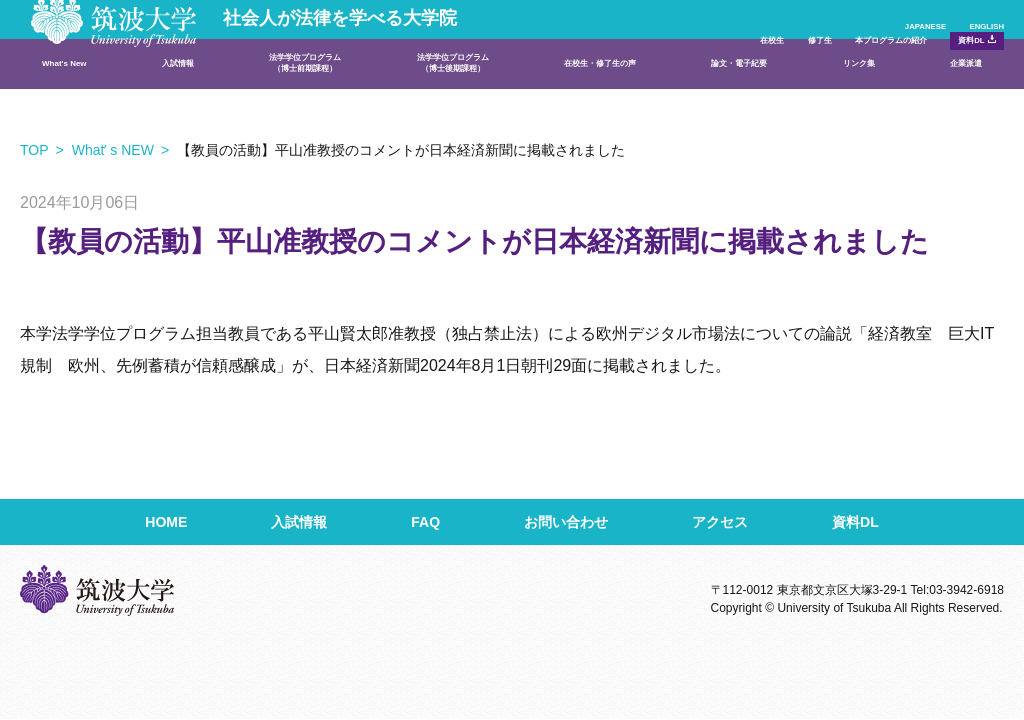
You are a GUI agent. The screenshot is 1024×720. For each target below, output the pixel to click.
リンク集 (867, 95)
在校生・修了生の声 (617, 95)
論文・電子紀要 (759, 95)
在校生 (593, 46)
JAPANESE (862, 14)
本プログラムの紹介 (803, 46)
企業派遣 (954, 95)
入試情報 (181, 95)
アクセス (720, 522)
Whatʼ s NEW (113, 150)
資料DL (945, 45)
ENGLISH (973, 14)
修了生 (677, 46)
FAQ (425, 522)
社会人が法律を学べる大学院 (253, 33)
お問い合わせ (566, 522)
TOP (34, 150)
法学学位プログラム (303, 95)
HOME (166, 522)
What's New (82, 95)
